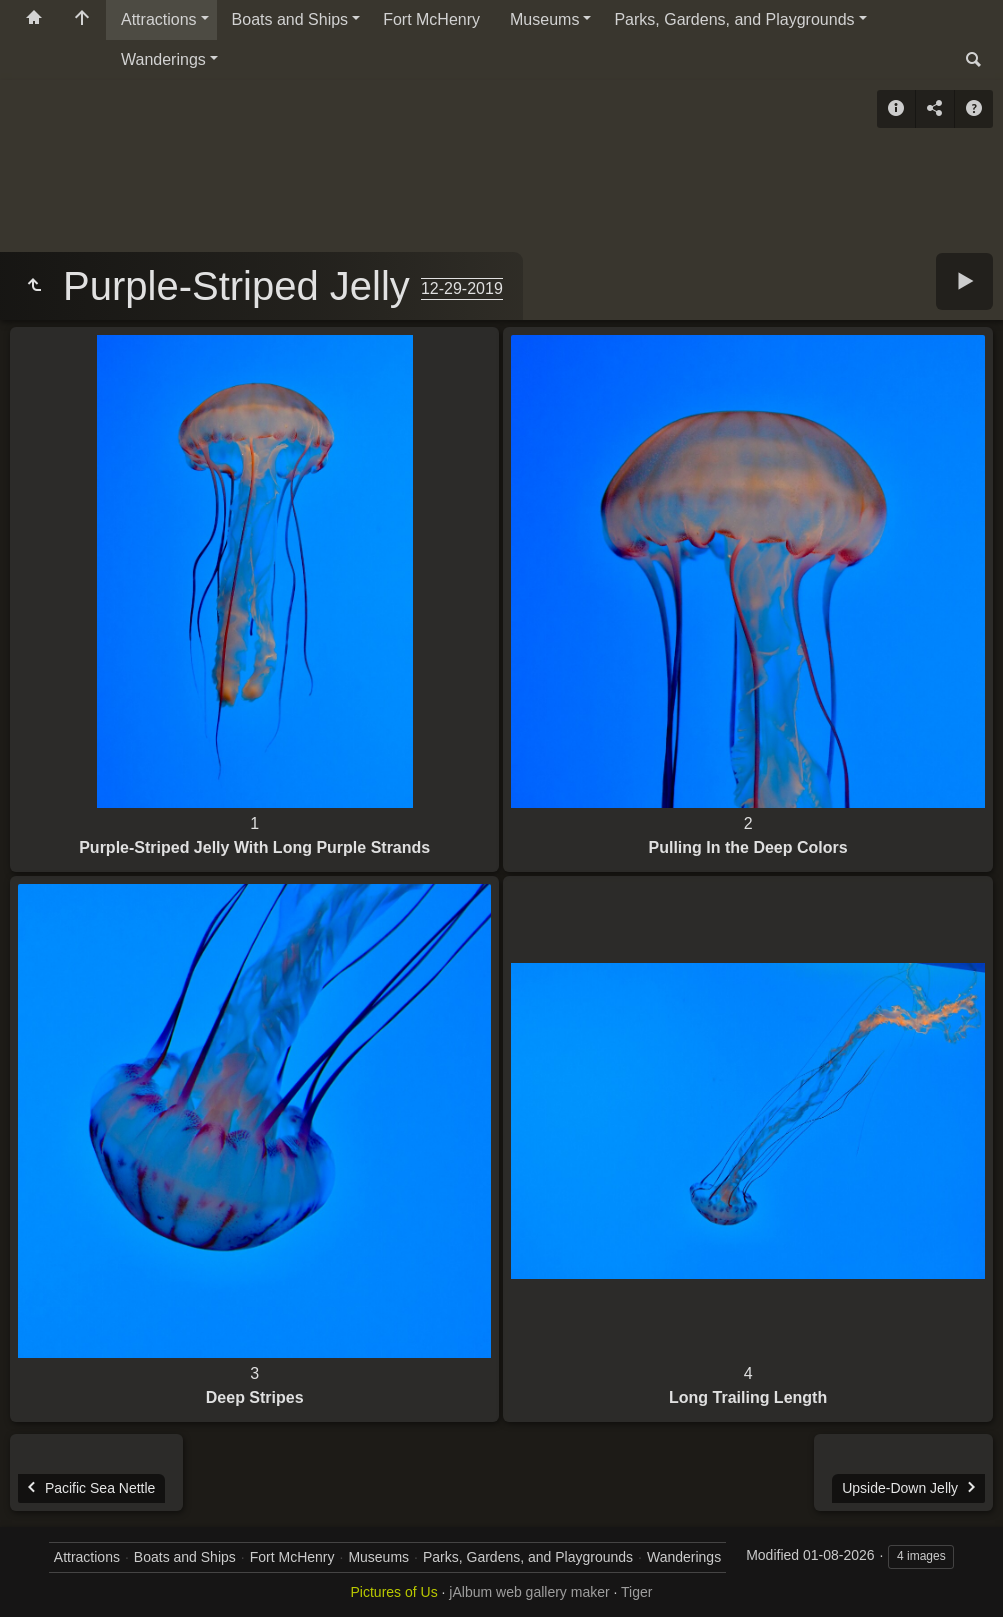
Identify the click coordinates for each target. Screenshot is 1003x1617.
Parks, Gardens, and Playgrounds (734, 19)
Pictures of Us (394, 1592)
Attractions (159, 19)
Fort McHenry (431, 19)
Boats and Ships (290, 19)
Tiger (636, 1592)
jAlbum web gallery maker (529, 1592)
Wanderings (163, 59)
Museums (544, 19)
